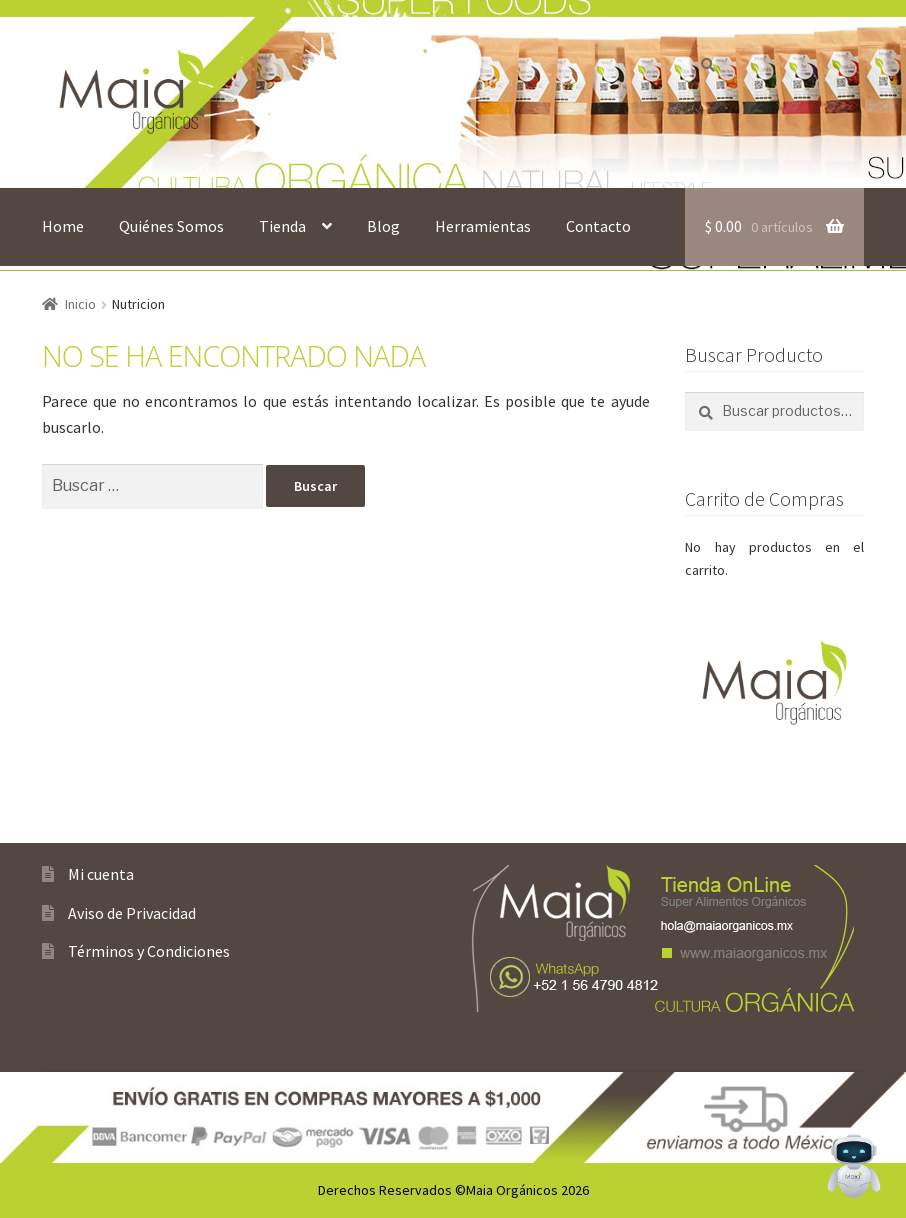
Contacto (598, 226)
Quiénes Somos (171, 226)
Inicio (80, 304)
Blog (383, 226)
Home (63, 226)
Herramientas (483, 226)
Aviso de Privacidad (132, 913)
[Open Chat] (854, 1166)
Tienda (282, 226)
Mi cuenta (101, 874)
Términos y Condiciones (149, 951)
